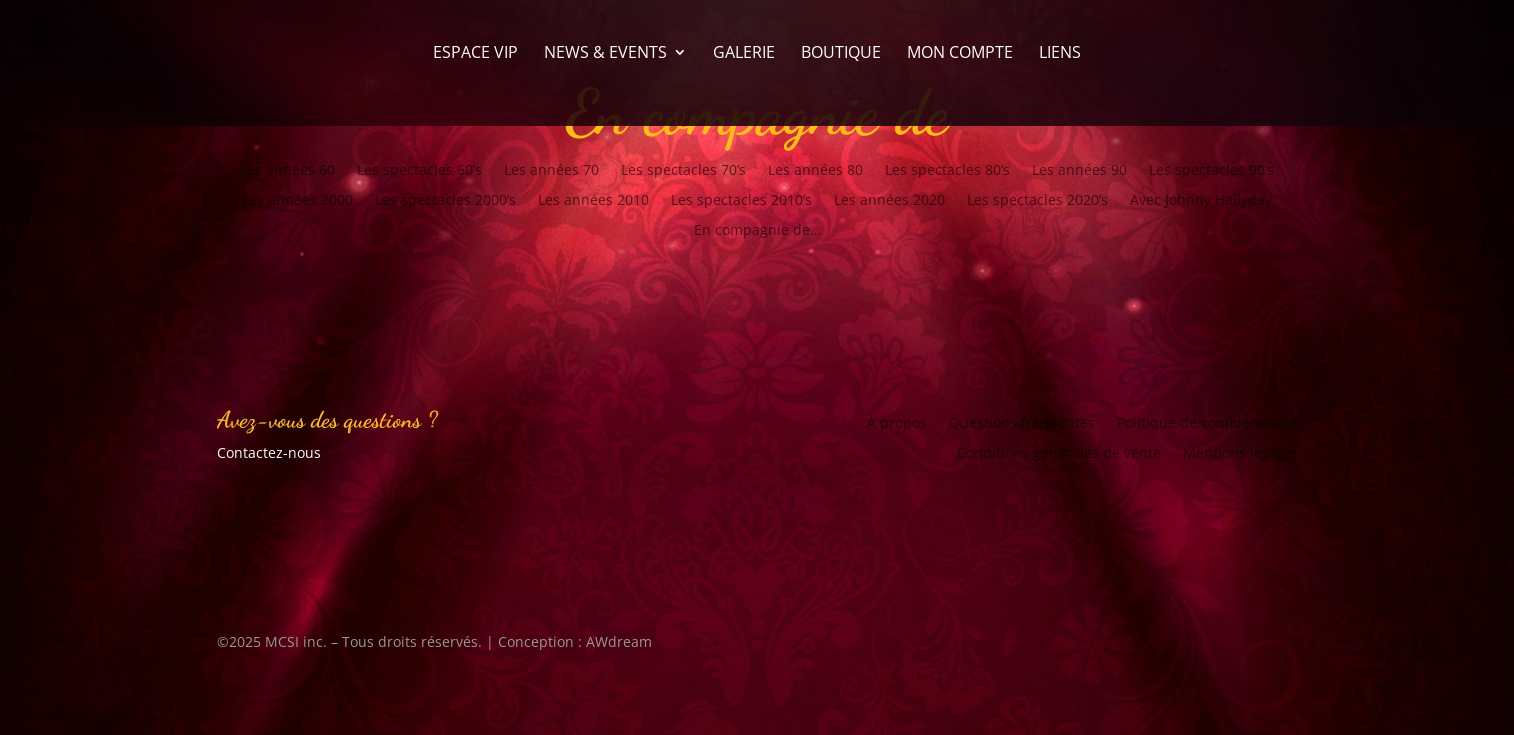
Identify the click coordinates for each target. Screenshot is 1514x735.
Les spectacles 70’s (683, 171)
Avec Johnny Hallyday (1201, 201)
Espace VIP (475, 54)
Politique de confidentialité (1207, 424)
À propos (897, 424)
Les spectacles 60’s (419, 171)
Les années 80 (815, 171)
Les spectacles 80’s (947, 171)
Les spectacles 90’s (1211, 171)
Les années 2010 (593, 201)
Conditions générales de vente (1059, 454)
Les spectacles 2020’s (1037, 201)
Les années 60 (287, 171)
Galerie (744, 54)
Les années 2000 (297, 201)
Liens (1060, 54)
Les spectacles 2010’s (741, 201)
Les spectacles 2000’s (445, 201)
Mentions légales (1240, 454)
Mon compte (960, 54)
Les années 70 (551, 171)
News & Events (605, 54)
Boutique (841, 54)
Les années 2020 (889, 201)
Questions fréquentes (1022, 424)
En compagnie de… (757, 231)
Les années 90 (1079, 171)
